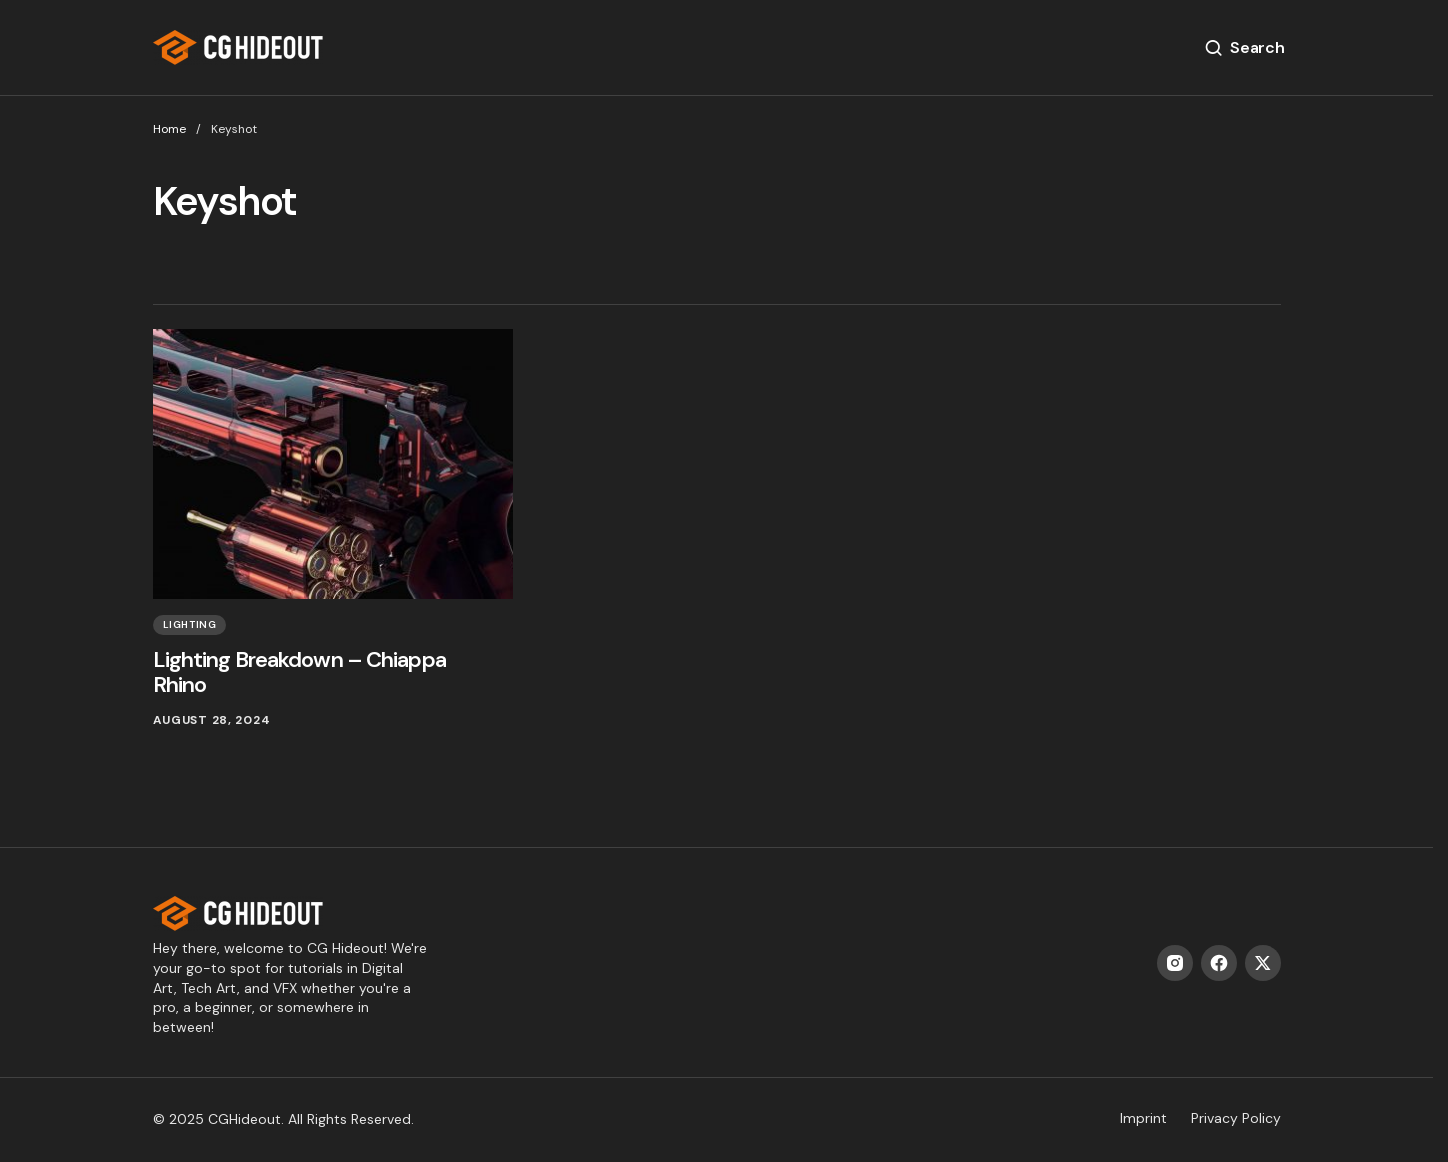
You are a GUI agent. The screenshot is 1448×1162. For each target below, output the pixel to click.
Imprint (1143, 1118)
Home (169, 129)
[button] (1244, 48)
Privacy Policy (1236, 1118)
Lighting (190, 624)
